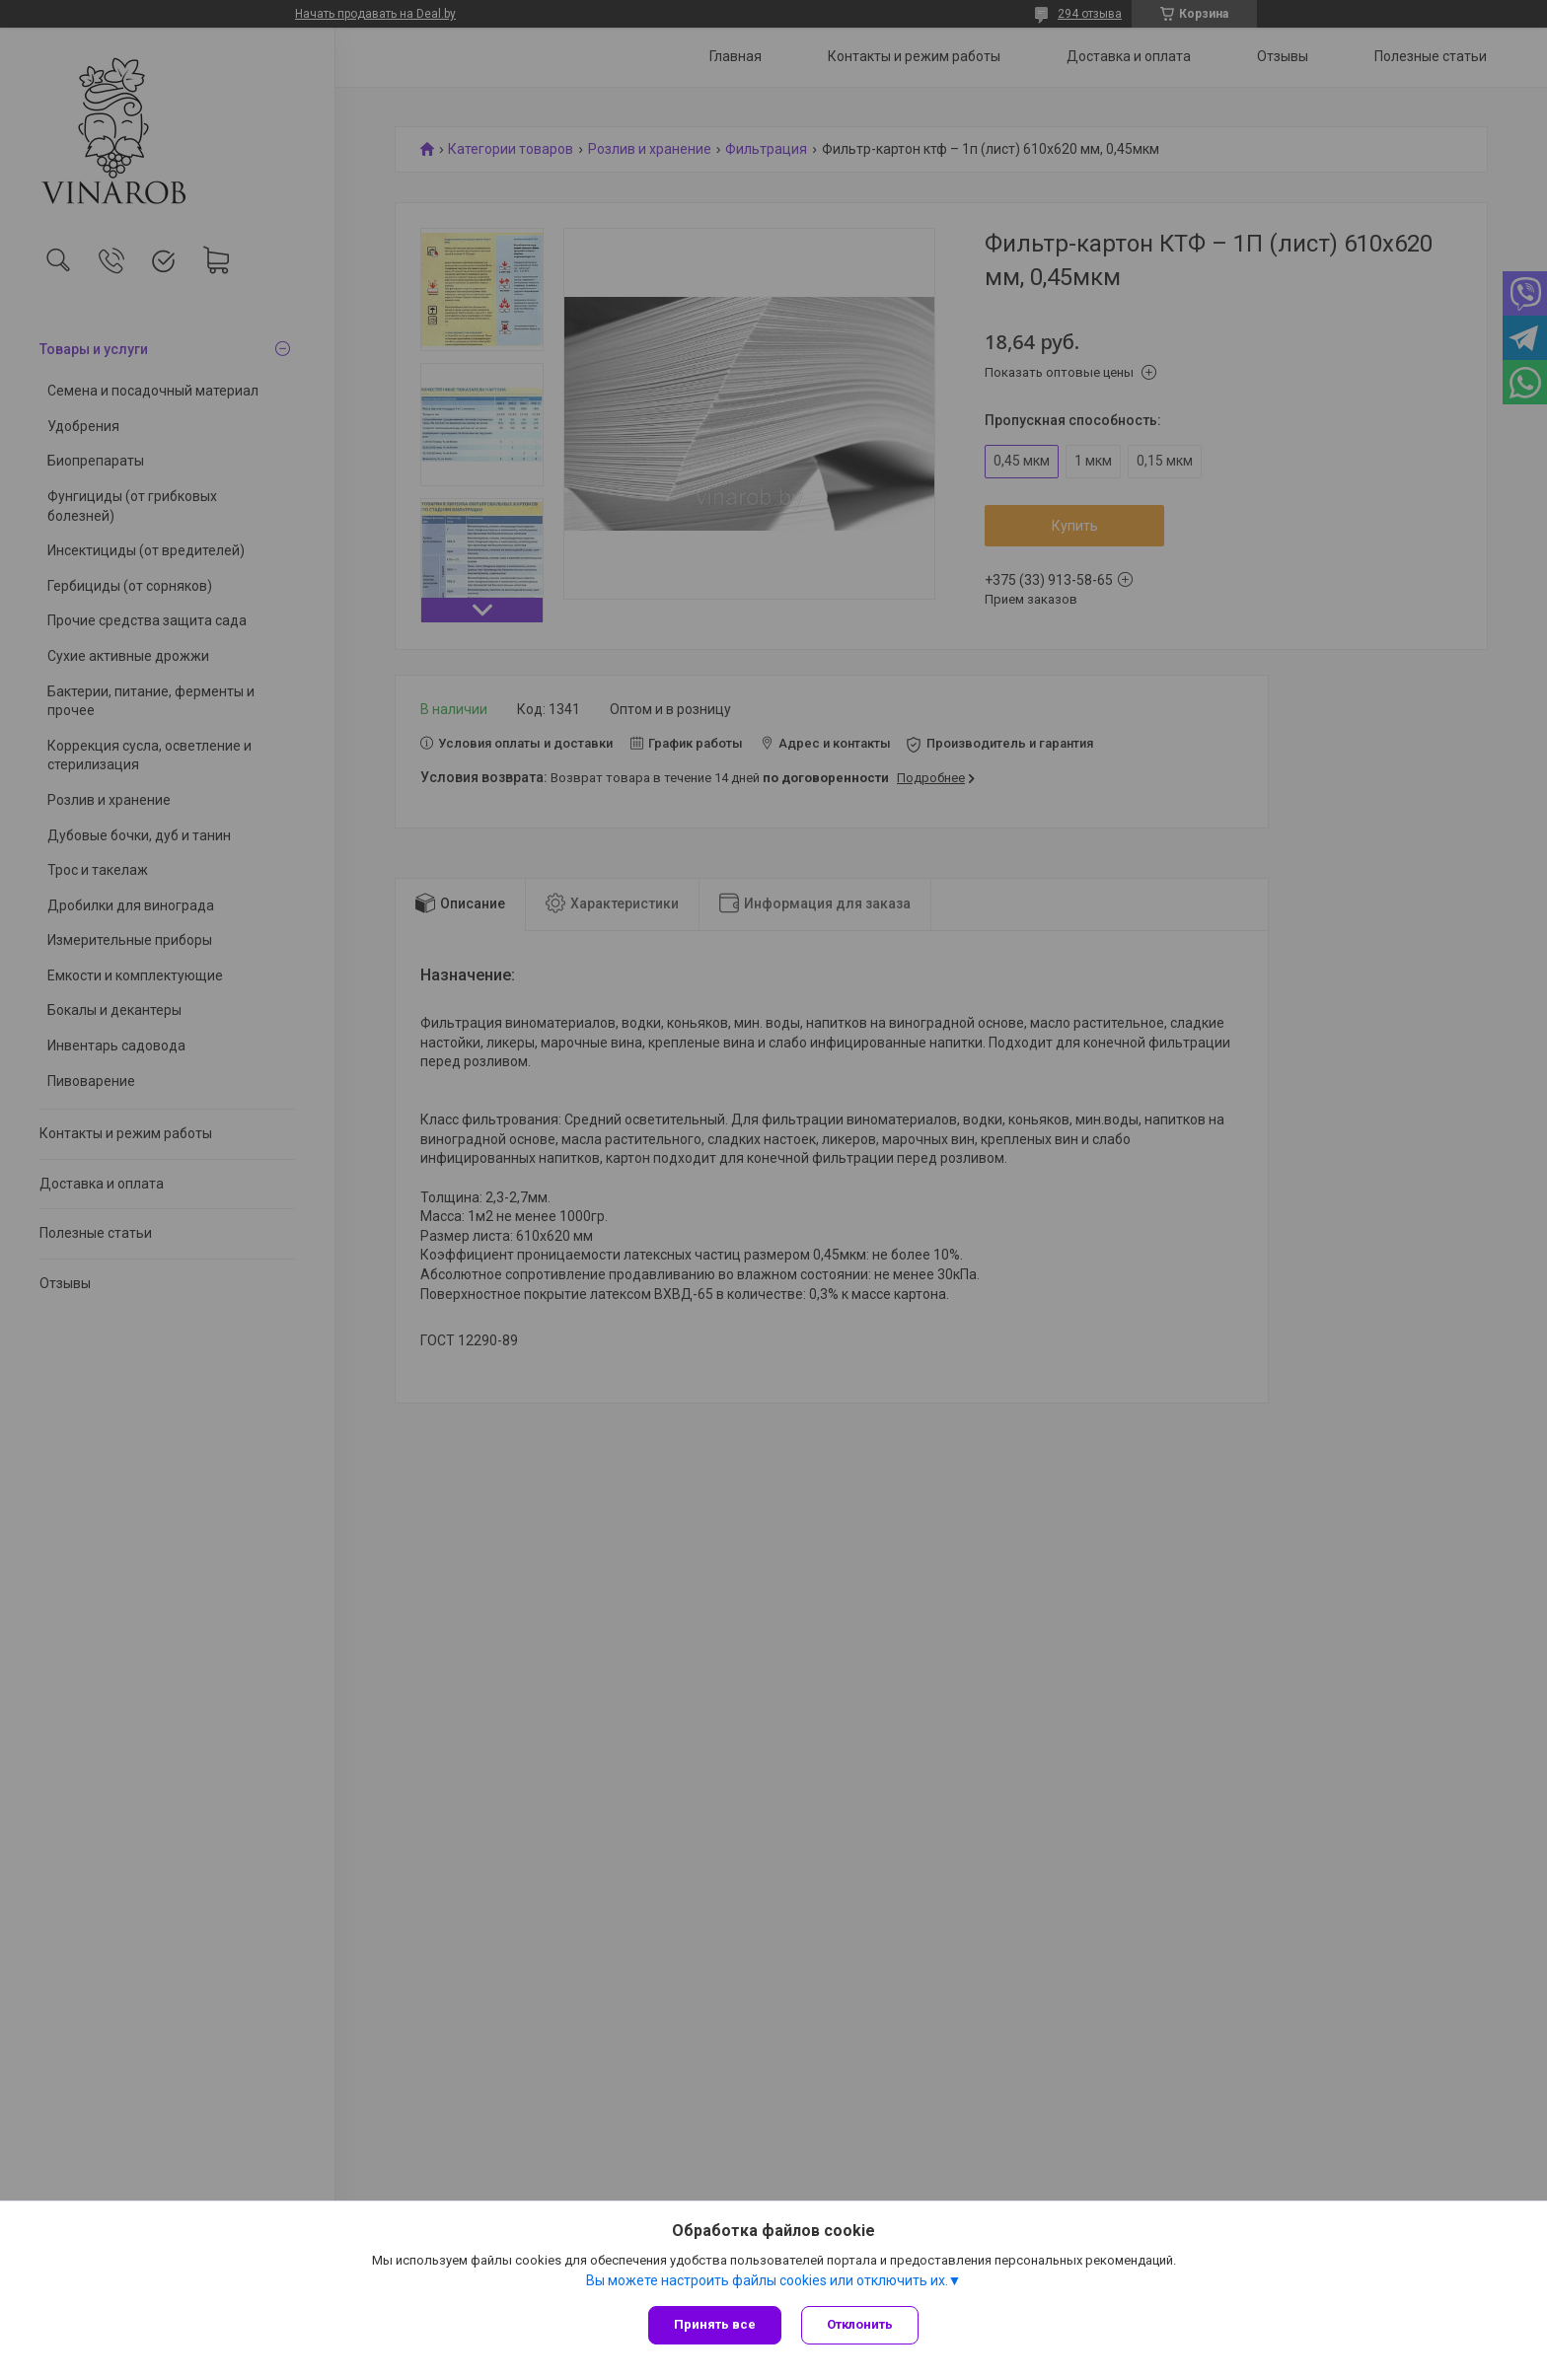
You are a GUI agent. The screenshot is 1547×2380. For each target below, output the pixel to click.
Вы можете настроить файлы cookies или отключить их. (767, 2280)
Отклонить (860, 2324)
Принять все (715, 2324)
